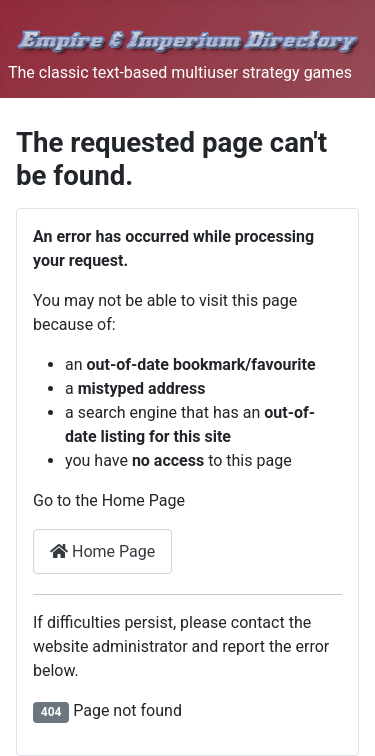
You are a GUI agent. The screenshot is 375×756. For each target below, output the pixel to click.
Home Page (102, 551)
